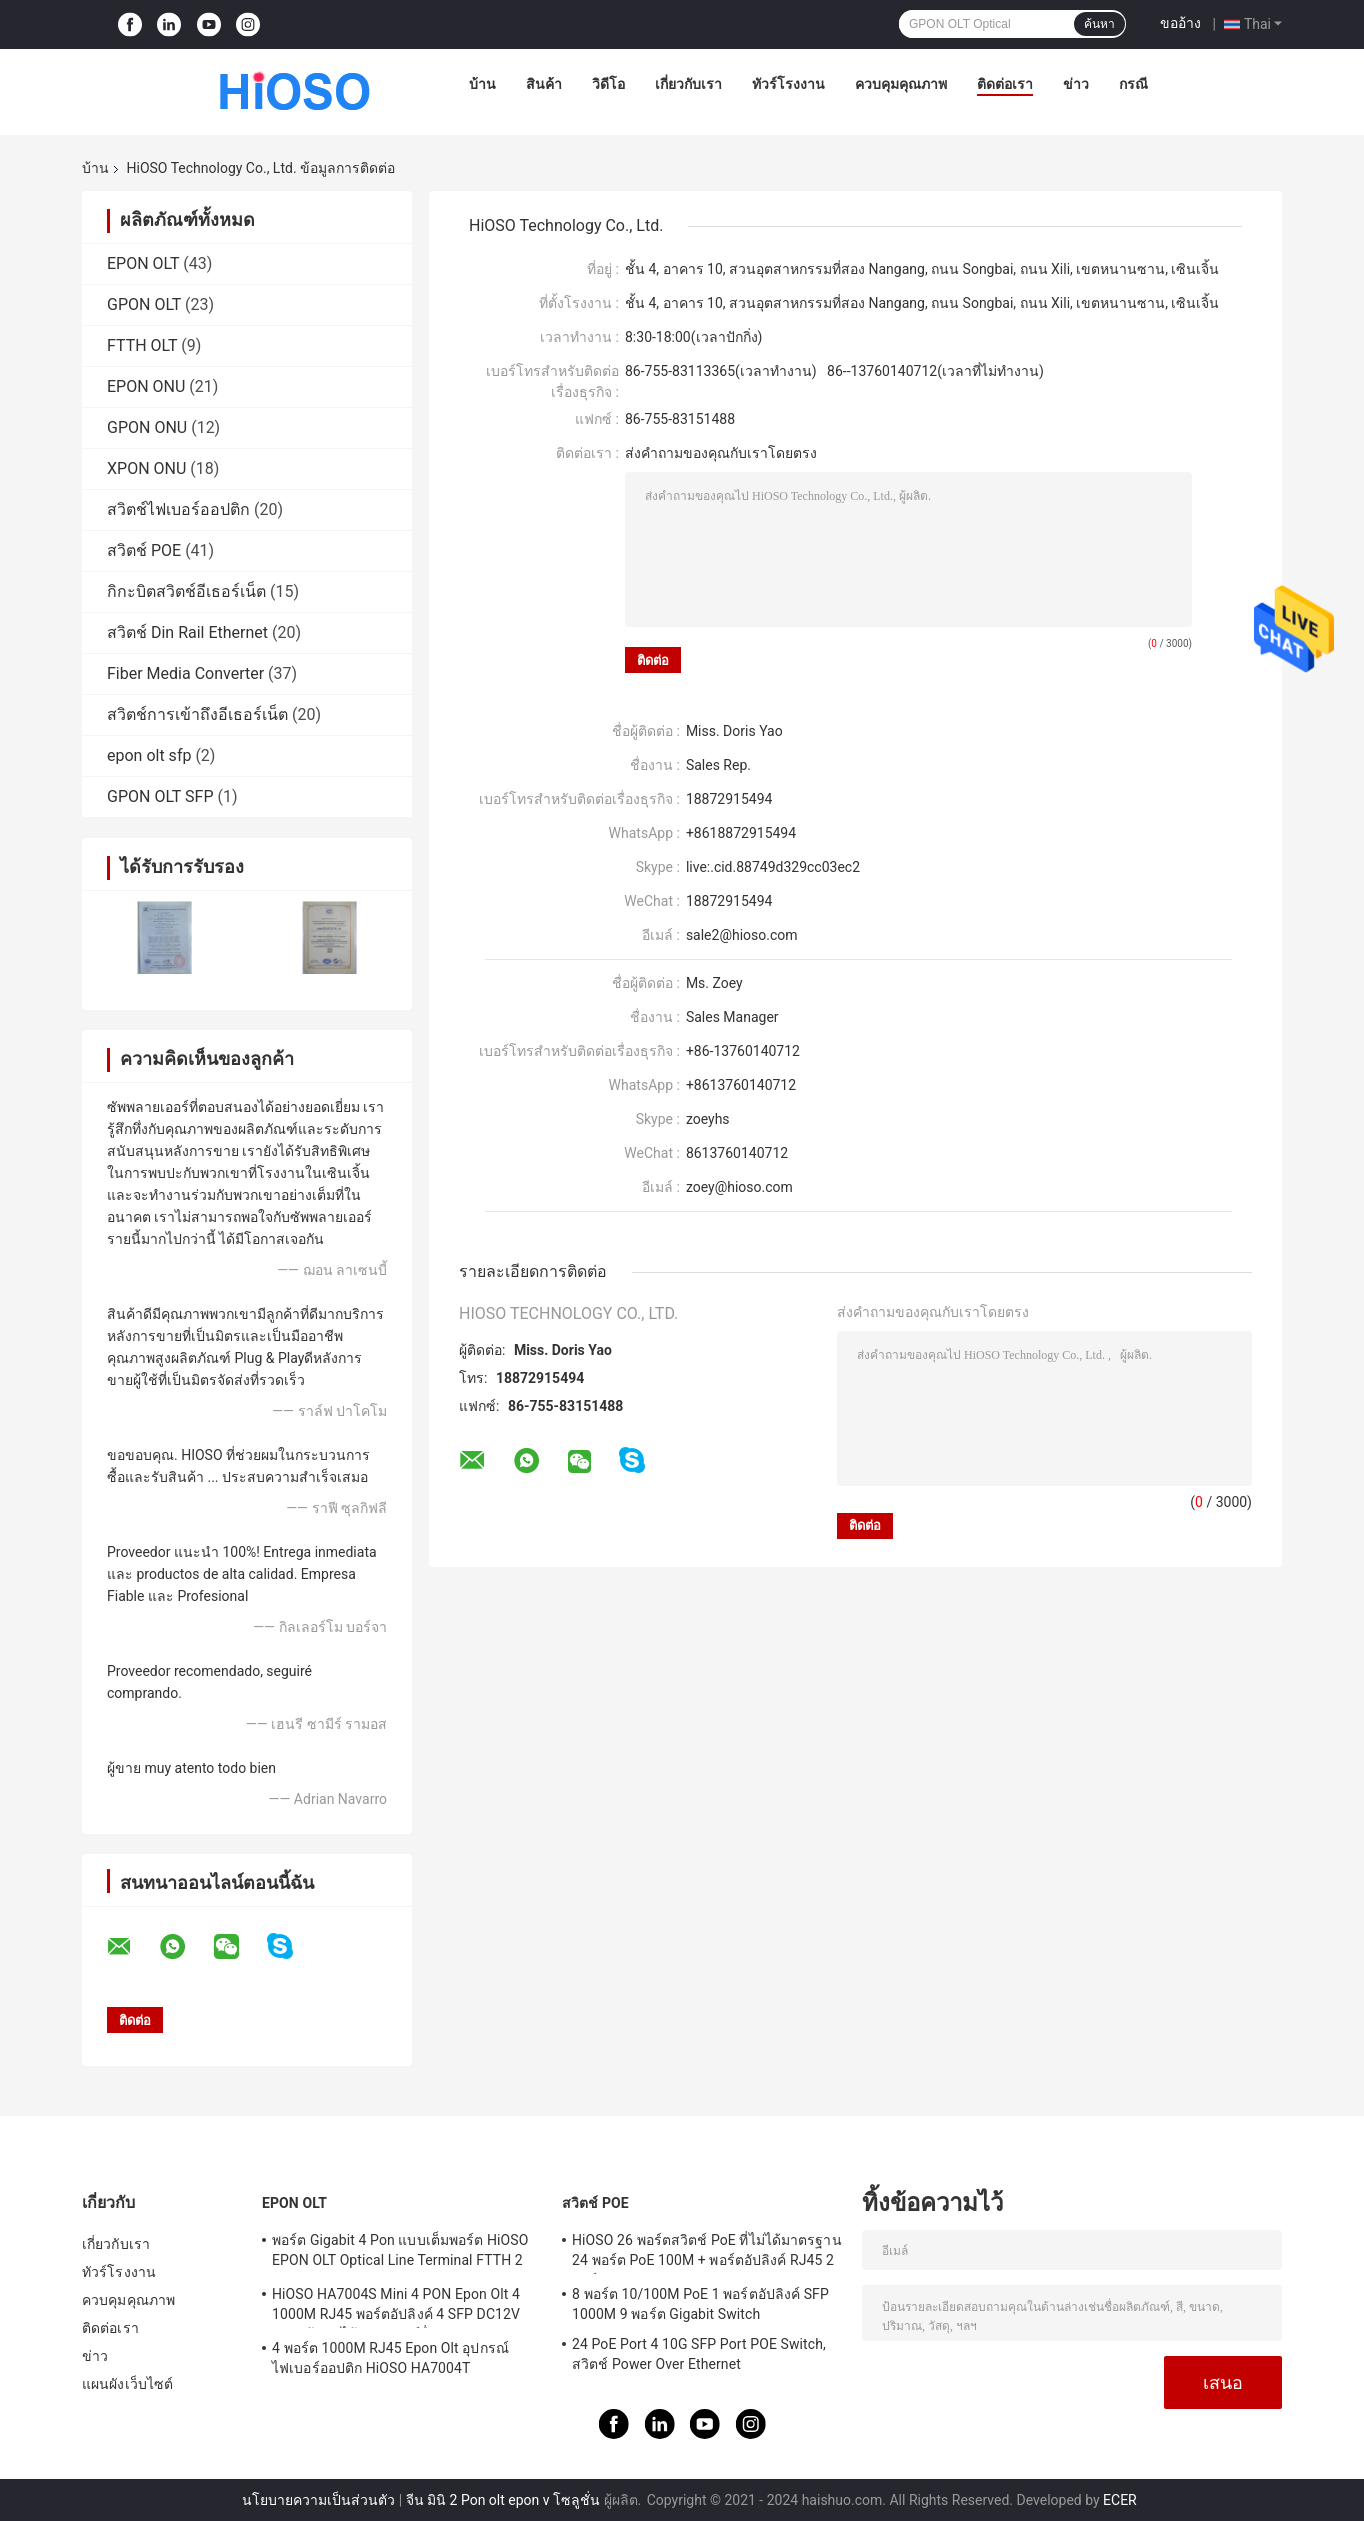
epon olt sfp (149, 755)
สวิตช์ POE (144, 550)
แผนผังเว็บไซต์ (127, 2384)
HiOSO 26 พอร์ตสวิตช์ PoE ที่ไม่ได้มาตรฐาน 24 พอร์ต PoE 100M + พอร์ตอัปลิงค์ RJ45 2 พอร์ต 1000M (707, 2253)
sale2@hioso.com (742, 935)
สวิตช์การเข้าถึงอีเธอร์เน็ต (197, 714)
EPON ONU (146, 386)
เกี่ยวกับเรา (688, 84)
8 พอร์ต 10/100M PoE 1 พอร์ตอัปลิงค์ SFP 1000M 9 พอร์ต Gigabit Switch (700, 2304)
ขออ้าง (1180, 23)
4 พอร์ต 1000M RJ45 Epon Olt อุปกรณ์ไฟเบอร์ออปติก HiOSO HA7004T (390, 2358)
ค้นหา (1099, 24)
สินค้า (544, 84)
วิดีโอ (608, 84)
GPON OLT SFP (160, 796)
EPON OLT (143, 263)
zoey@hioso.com (739, 1187)
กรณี (1133, 84)
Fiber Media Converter (185, 673)
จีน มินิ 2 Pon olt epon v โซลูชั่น (503, 2500)
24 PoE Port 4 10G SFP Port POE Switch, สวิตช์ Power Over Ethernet (699, 2354)
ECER (1120, 2500)
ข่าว (1076, 84)
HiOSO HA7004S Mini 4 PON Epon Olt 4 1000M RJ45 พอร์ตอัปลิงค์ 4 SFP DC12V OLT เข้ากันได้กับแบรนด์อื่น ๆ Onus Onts (396, 2307)
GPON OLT (144, 304)
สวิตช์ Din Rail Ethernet (187, 632)
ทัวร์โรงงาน (788, 84)
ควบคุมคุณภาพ (901, 84)
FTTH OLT (142, 345)
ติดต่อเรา (1005, 84)
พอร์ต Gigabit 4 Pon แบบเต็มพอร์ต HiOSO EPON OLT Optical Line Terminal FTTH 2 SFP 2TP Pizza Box (400, 2253)
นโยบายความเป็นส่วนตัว (318, 2500)
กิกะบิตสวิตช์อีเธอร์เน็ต (186, 591)
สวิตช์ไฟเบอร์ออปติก (178, 509)
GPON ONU (147, 427)
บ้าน (482, 84)
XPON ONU (146, 468)
